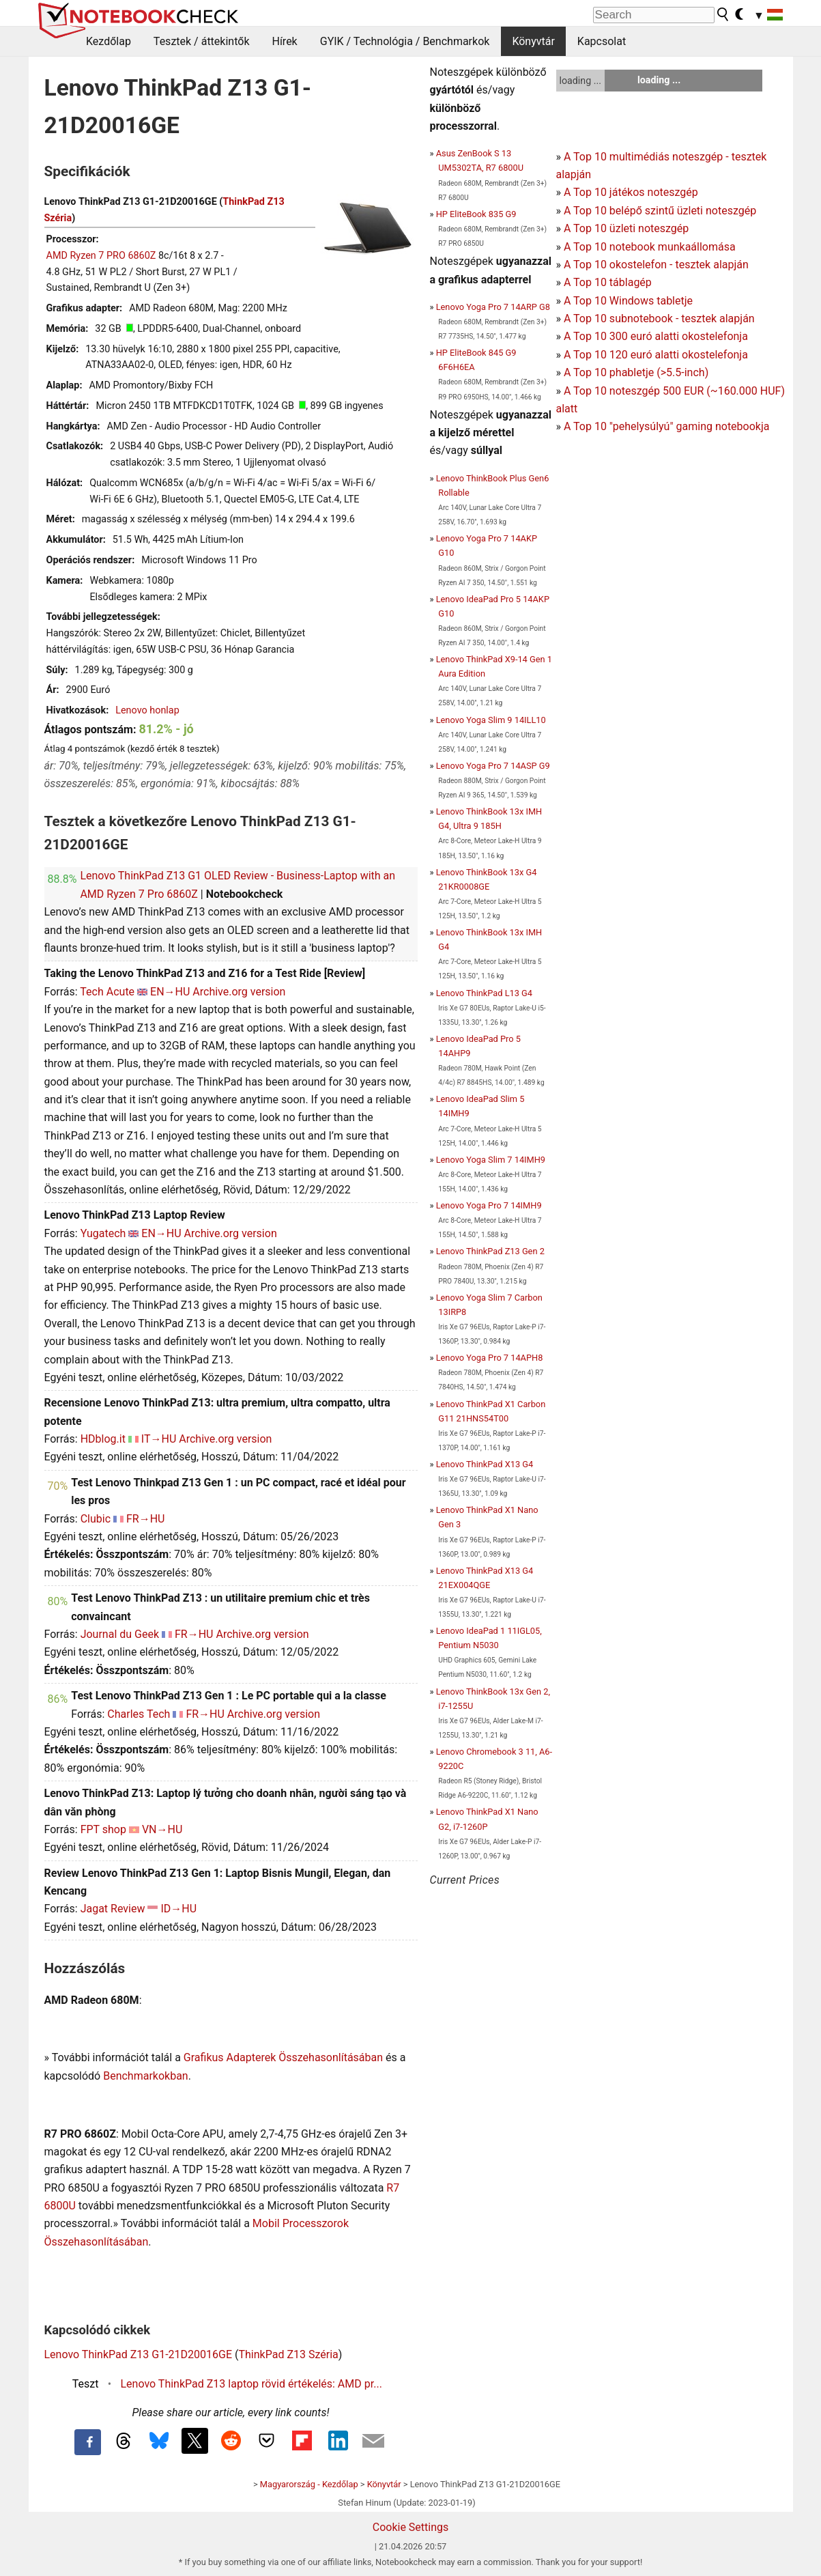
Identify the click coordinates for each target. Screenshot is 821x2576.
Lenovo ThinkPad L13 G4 (484, 993)
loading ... (580, 80)
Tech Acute (107, 991)
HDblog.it (103, 1438)
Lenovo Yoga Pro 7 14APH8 (489, 1358)
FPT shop (103, 1829)
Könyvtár (533, 41)
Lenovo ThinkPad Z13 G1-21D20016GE (138, 2354)
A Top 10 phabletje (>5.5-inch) (636, 372)
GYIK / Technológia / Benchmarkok (405, 41)
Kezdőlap (108, 41)
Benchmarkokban (145, 2075)
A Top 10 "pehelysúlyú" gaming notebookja (667, 426)
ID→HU (178, 1908)
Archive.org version (238, 991)
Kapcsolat (601, 41)
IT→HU (158, 1438)
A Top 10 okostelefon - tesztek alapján (656, 264)
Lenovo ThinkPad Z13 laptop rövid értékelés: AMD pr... (251, 2383)
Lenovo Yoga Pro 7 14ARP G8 (493, 307)
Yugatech (103, 1233)
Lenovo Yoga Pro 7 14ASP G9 (493, 766)
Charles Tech (138, 1714)
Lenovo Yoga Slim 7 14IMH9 (490, 1160)
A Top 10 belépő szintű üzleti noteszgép (660, 210)
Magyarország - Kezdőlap (309, 2484)
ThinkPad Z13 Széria (289, 2354)
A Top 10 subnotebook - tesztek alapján (659, 318)
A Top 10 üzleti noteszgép (626, 228)
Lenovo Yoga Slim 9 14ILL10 (491, 720)
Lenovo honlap (147, 710)
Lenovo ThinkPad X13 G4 (484, 1464)
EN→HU (170, 991)
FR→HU (145, 1518)
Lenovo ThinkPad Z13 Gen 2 (490, 1251)
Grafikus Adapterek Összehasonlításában (283, 2057)
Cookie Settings (411, 2527)
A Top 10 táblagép (608, 282)
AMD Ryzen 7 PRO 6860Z (101, 255)
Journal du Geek (120, 1634)
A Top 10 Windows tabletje (628, 300)
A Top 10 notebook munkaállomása (650, 246)
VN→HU (162, 1829)
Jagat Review (113, 1908)
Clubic (96, 1518)
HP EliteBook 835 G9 (476, 214)
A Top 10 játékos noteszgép (631, 192)
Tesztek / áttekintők (202, 41)
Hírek (284, 41)
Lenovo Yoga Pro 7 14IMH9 (489, 1205)
